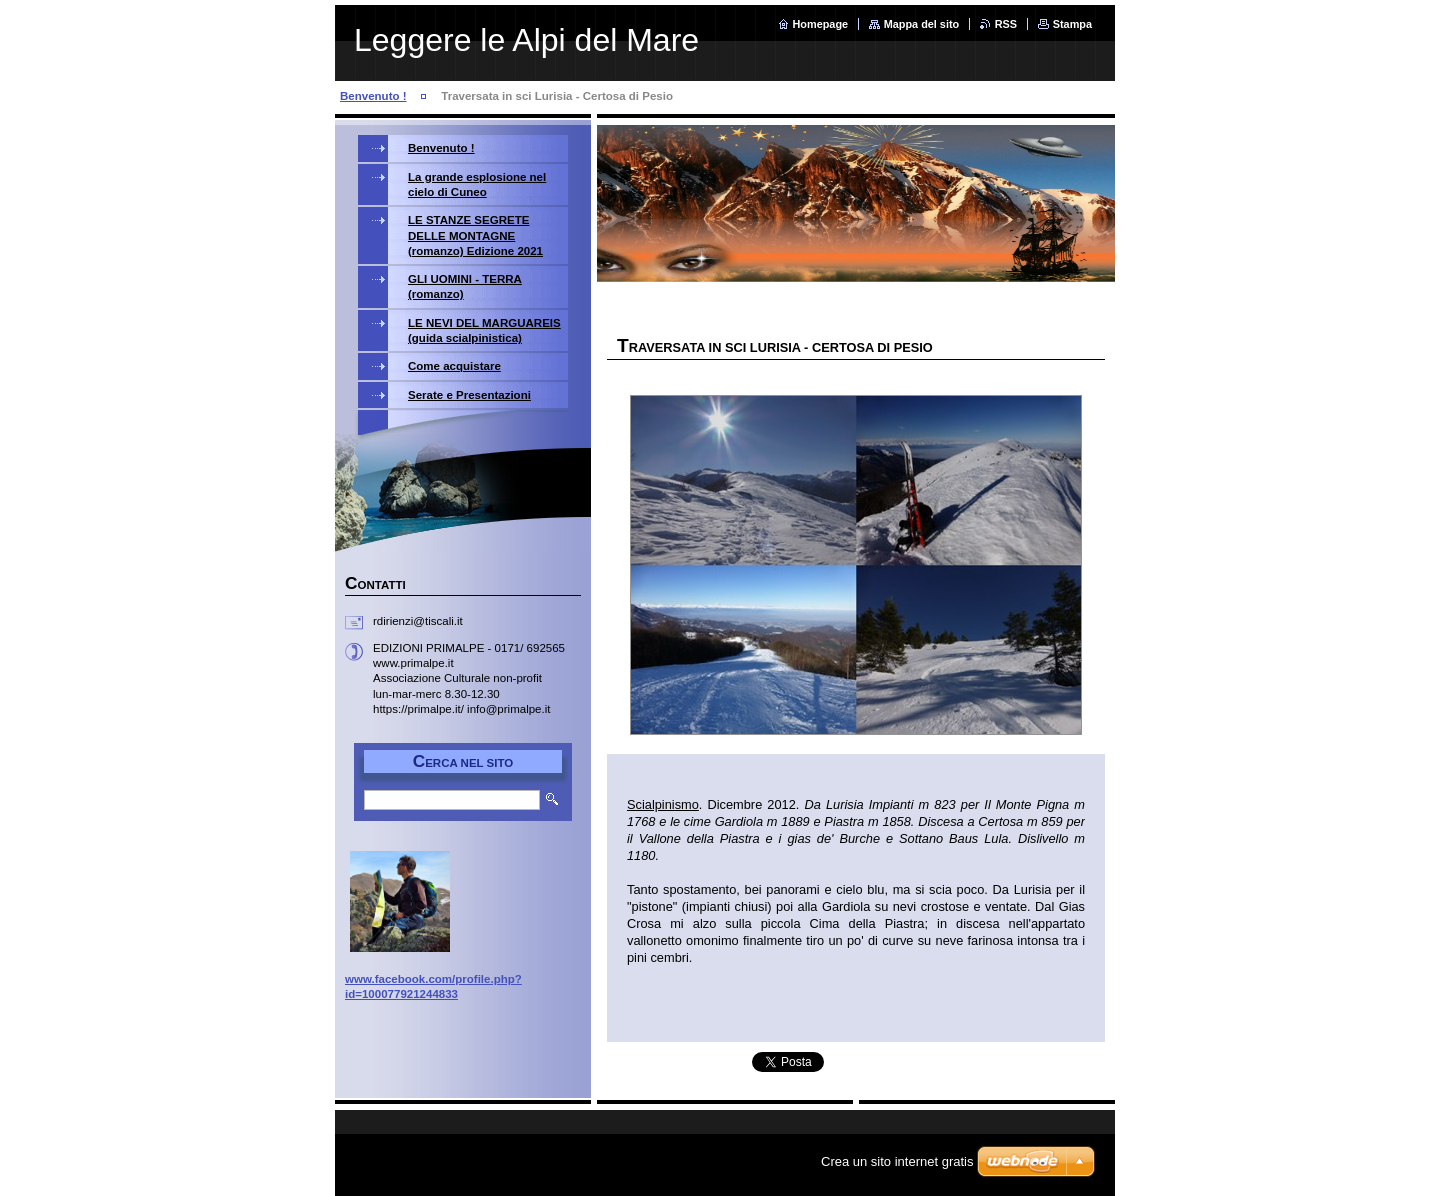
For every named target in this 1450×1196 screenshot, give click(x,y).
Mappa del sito (922, 24)
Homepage (821, 24)
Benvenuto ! (373, 96)
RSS (1006, 24)
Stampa (1072, 24)
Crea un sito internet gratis (897, 1161)
